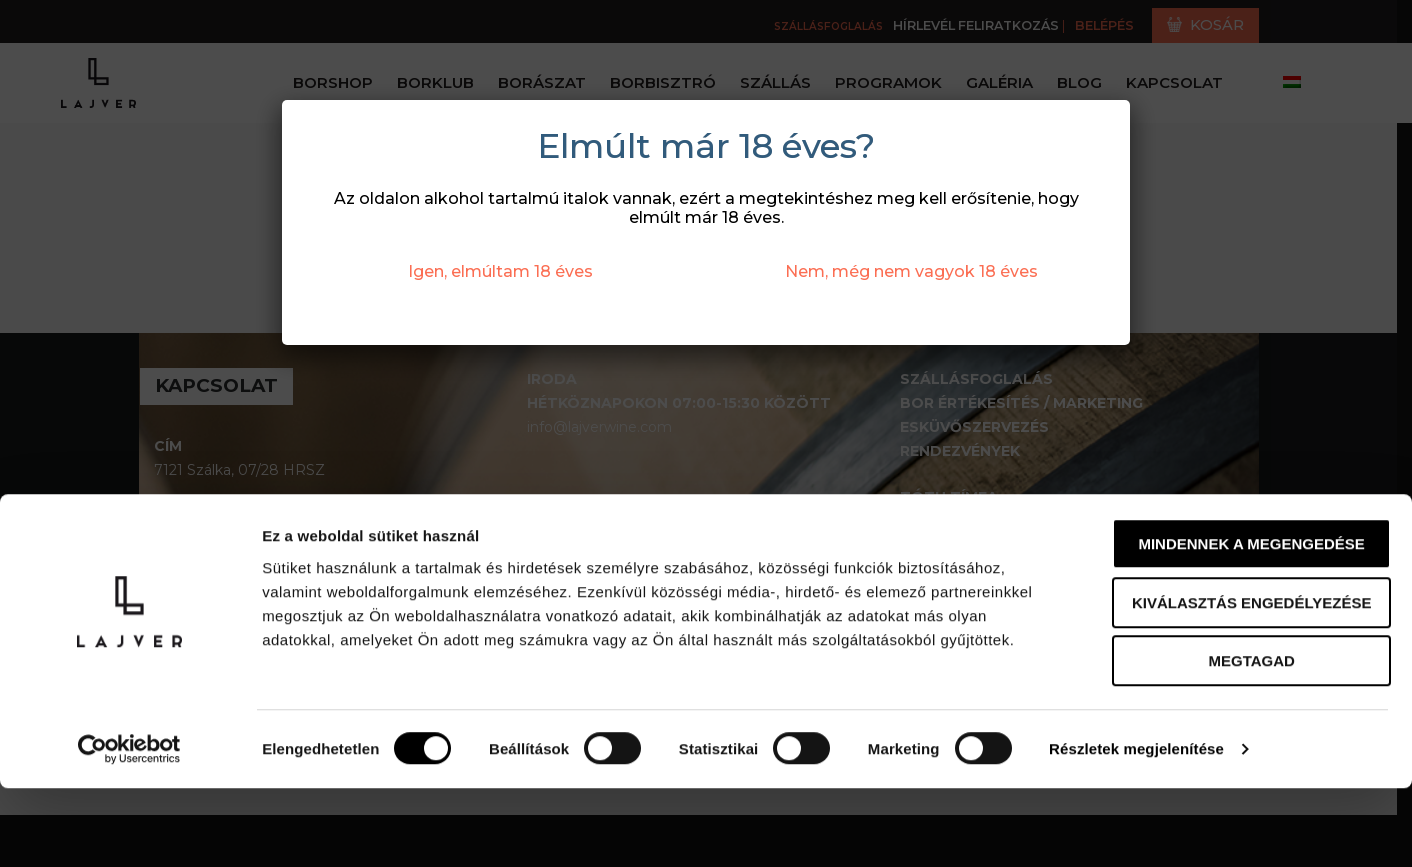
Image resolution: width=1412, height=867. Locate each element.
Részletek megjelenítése (1136, 827)
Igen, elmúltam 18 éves (500, 271)
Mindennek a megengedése (1245, 622)
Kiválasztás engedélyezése (1245, 681)
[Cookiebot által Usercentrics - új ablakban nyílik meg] (129, 828)
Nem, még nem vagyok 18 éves (911, 271)
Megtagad (1245, 739)
